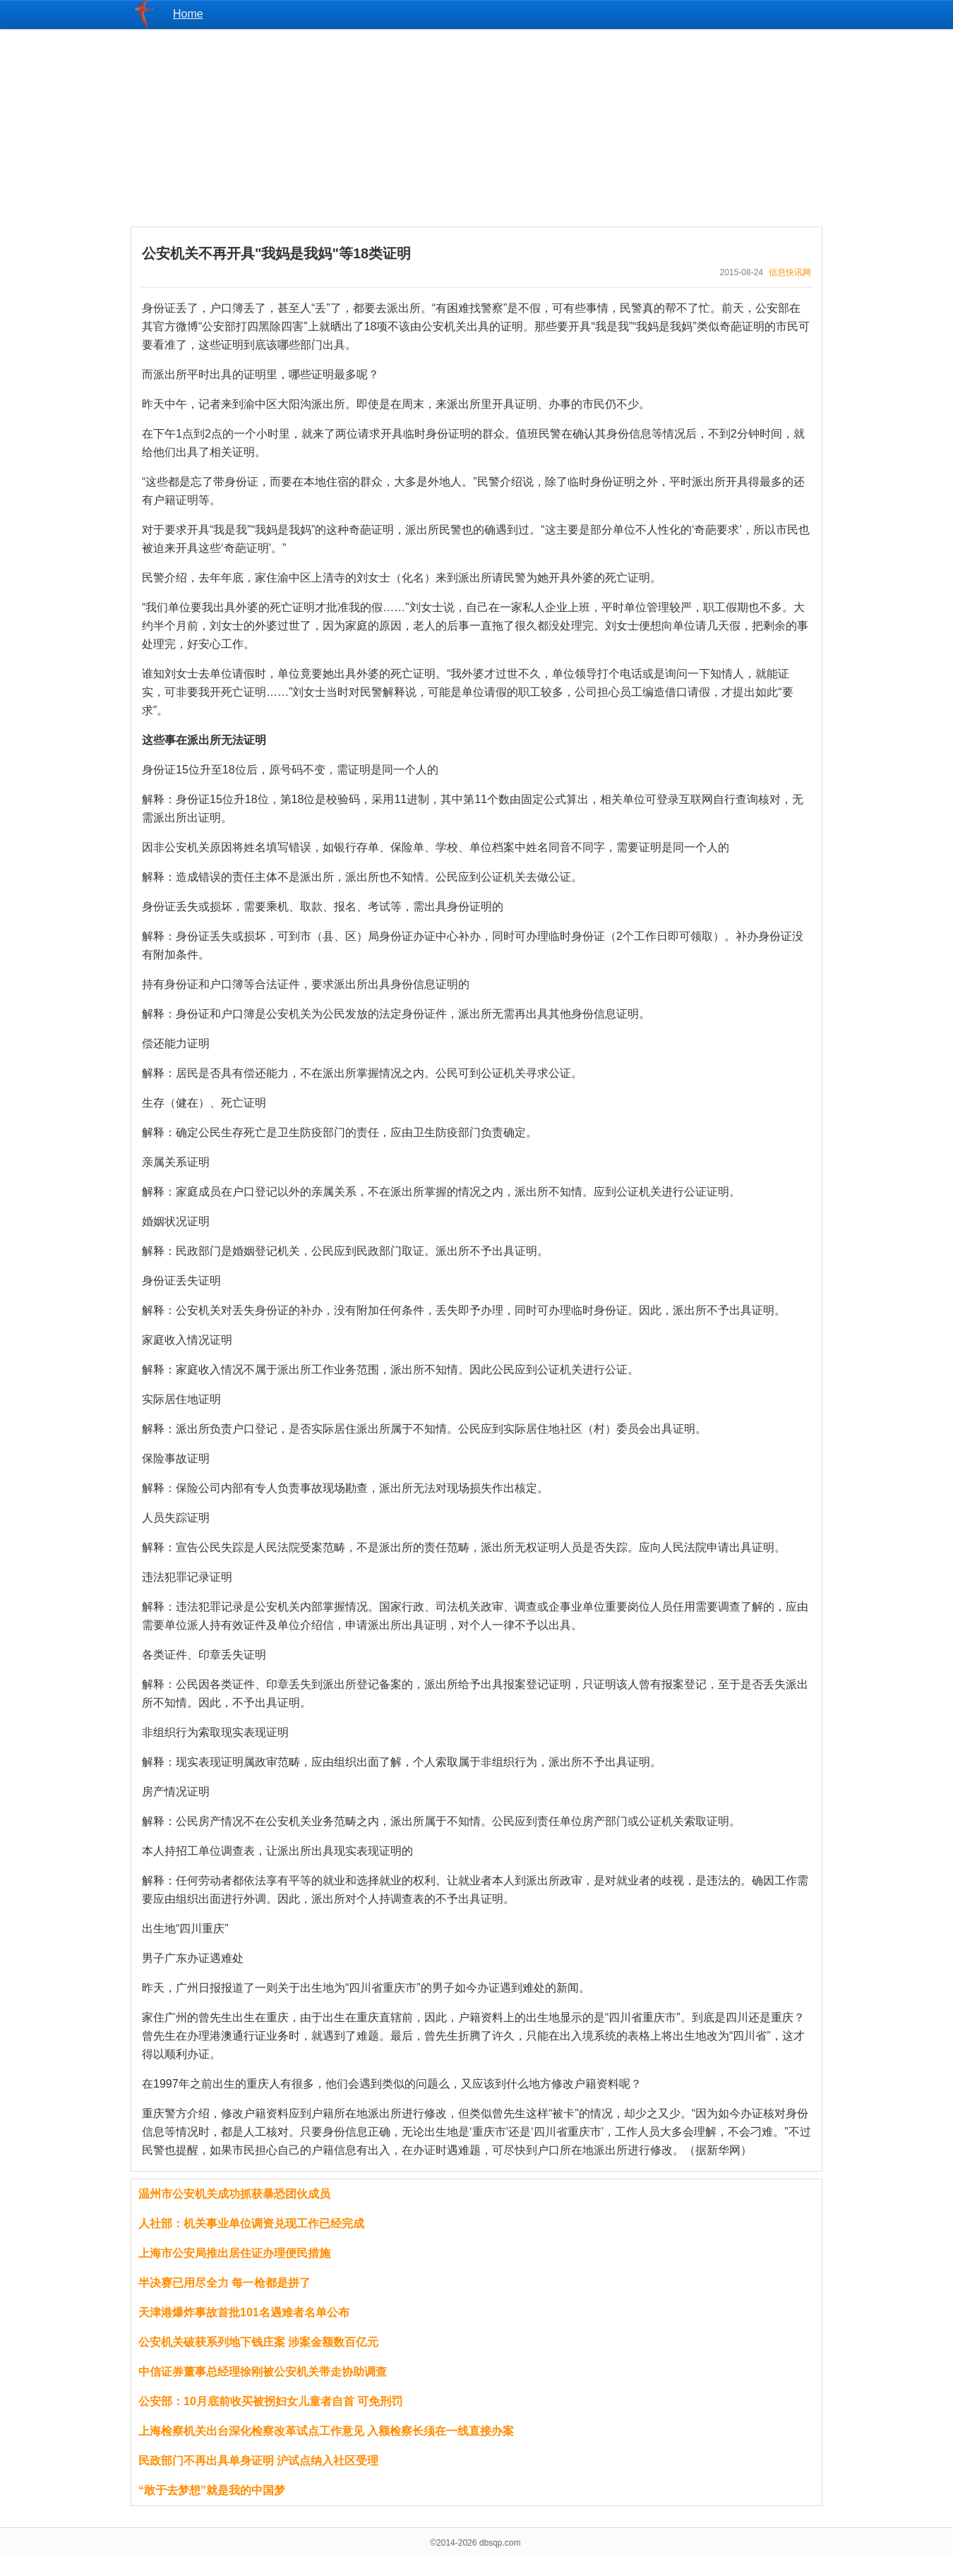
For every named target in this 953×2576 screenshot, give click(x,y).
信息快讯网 (790, 272)
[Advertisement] (476, 128)
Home (188, 14)
